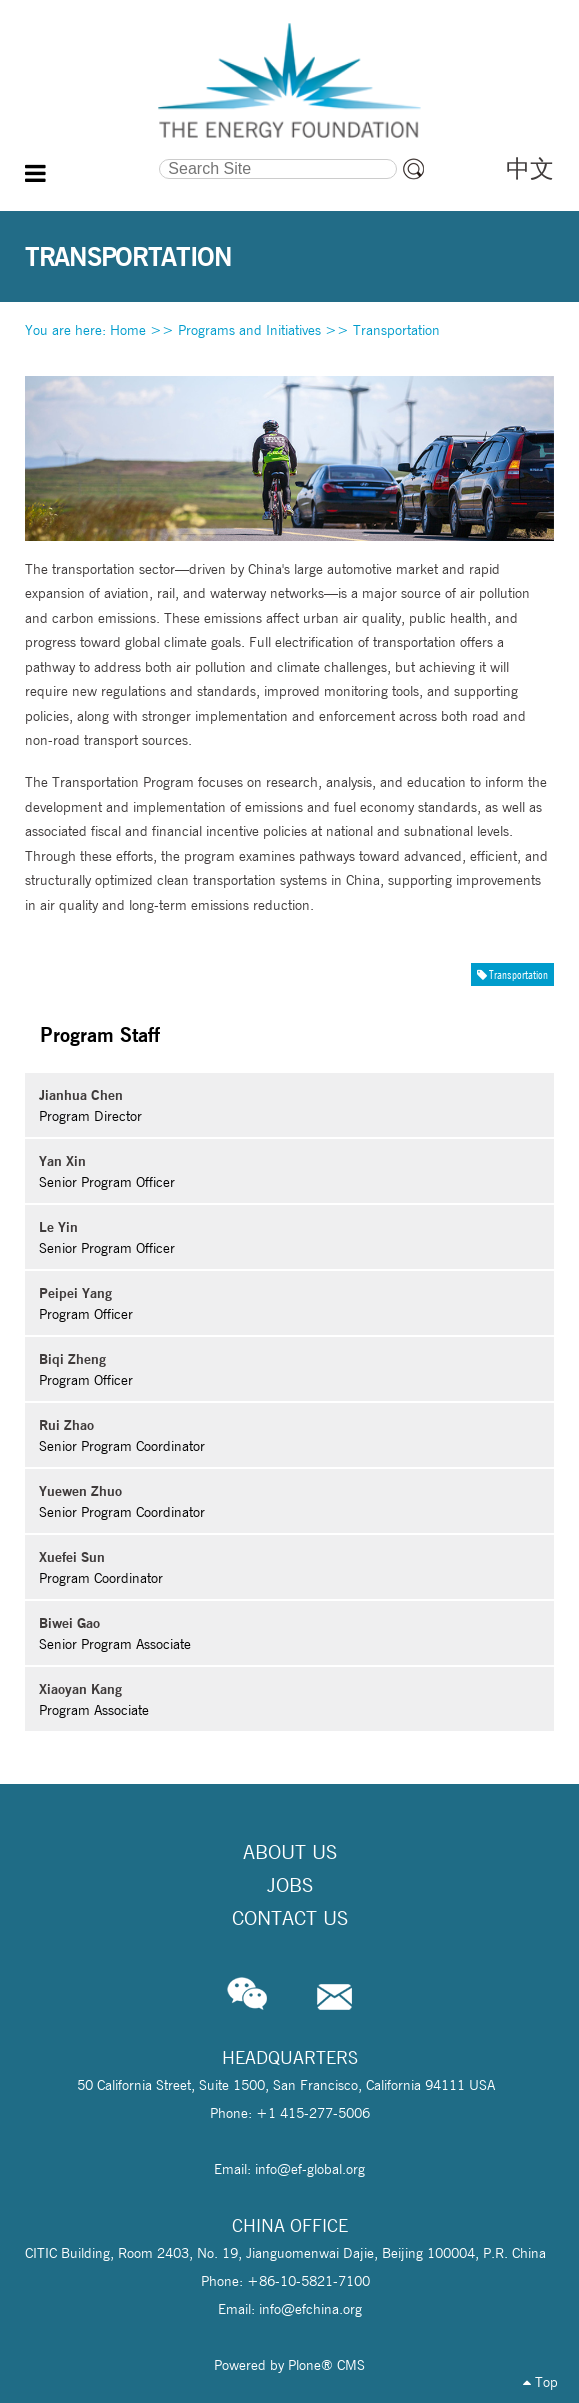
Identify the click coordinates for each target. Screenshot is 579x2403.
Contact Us (290, 1918)
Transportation (396, 330)
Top (540, 2382)
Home (128, 330)
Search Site (92, 156)
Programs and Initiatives (249, 330)
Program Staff (100, 1034)
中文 (530, 168)
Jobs (290, 1885)
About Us (290, 1852)
